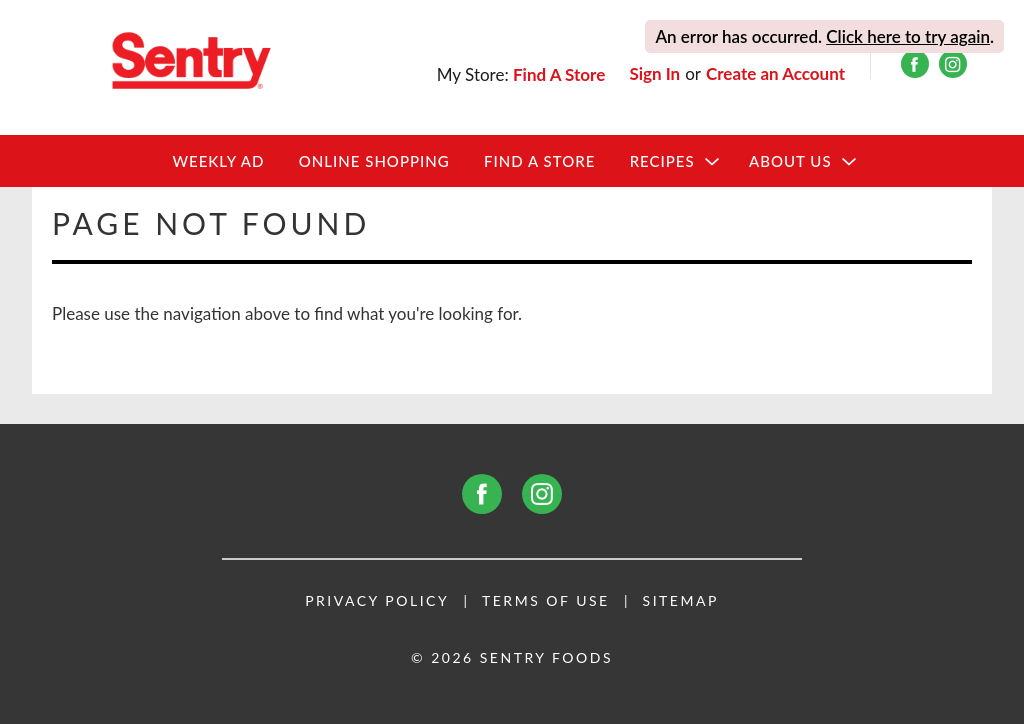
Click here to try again (908, 36)
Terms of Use (546, 601)
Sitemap (681, 601)
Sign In (654, 73)
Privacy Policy (377, 601)
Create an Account (775, 73)
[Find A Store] (561, 74)
